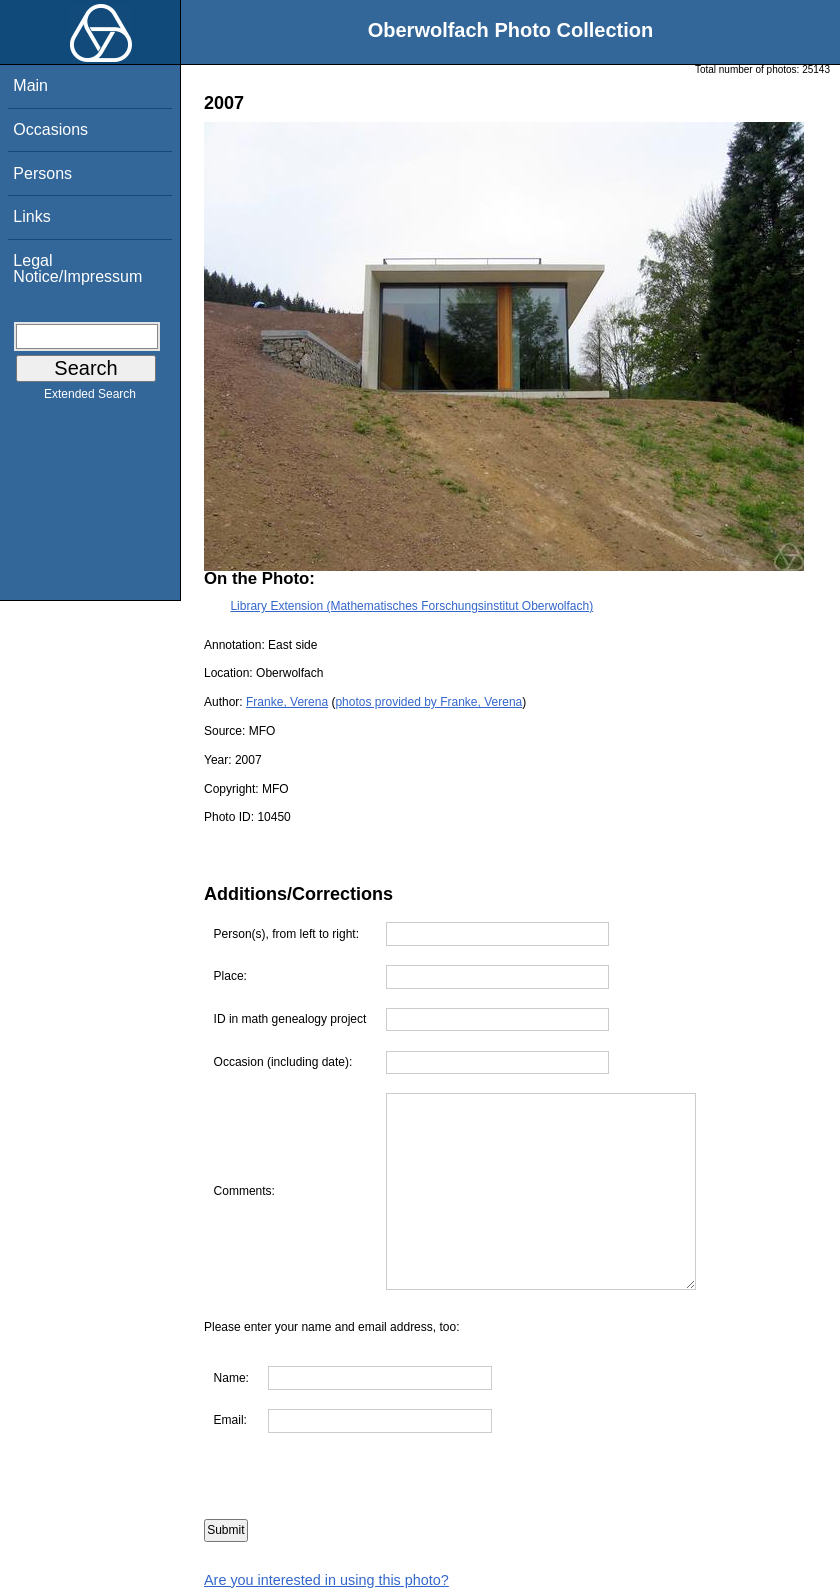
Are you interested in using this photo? (326, 1580)
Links (31, 216)
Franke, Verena (287, 702)
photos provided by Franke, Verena (428, 702)
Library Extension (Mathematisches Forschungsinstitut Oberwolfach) (411, 606)
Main (30, 85)
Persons (42, 173)
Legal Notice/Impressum (77, 268)
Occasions (50, 129)
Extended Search (90, 398)
